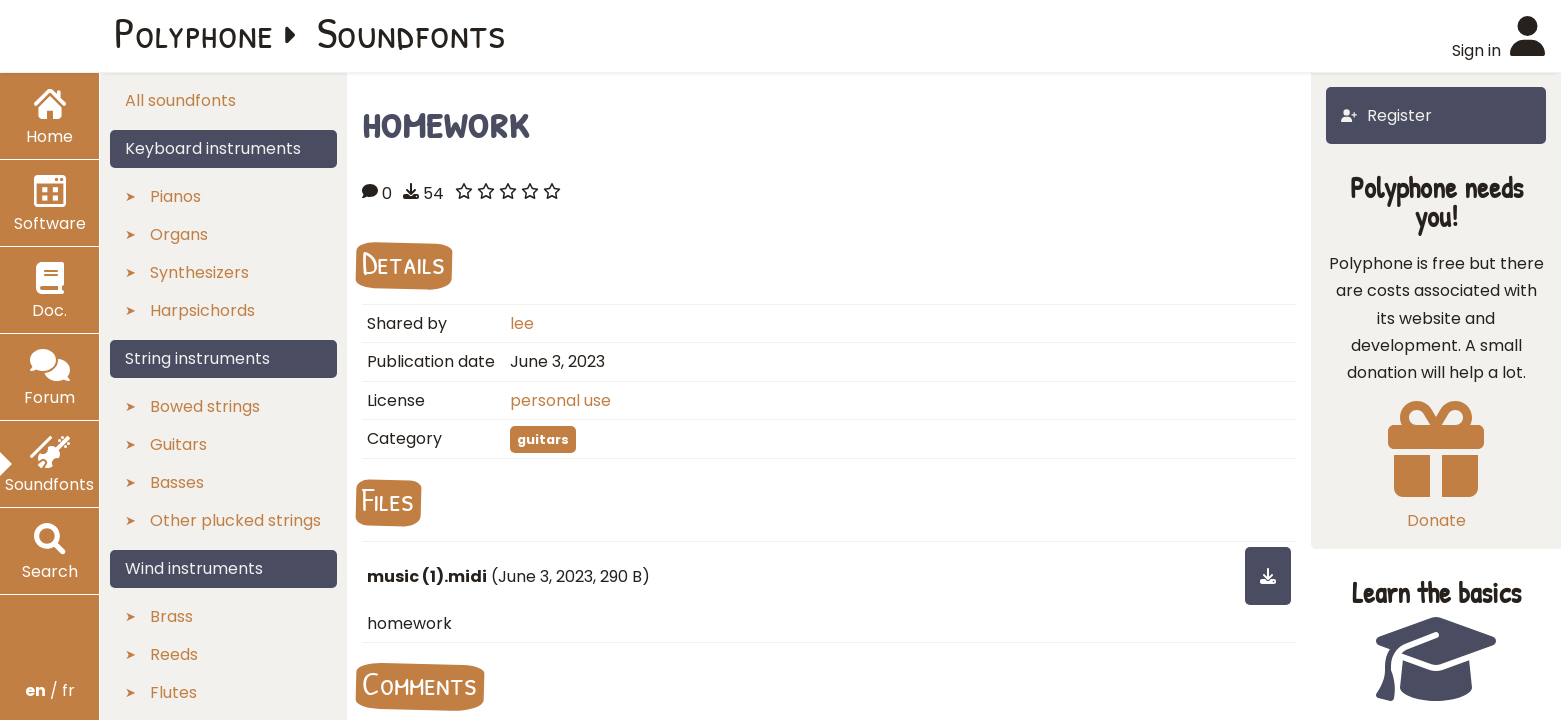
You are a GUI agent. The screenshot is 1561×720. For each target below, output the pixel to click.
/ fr (50, 690)
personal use (560, 400)
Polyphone (194, 32)
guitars (543, 439)
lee (522, 323)
